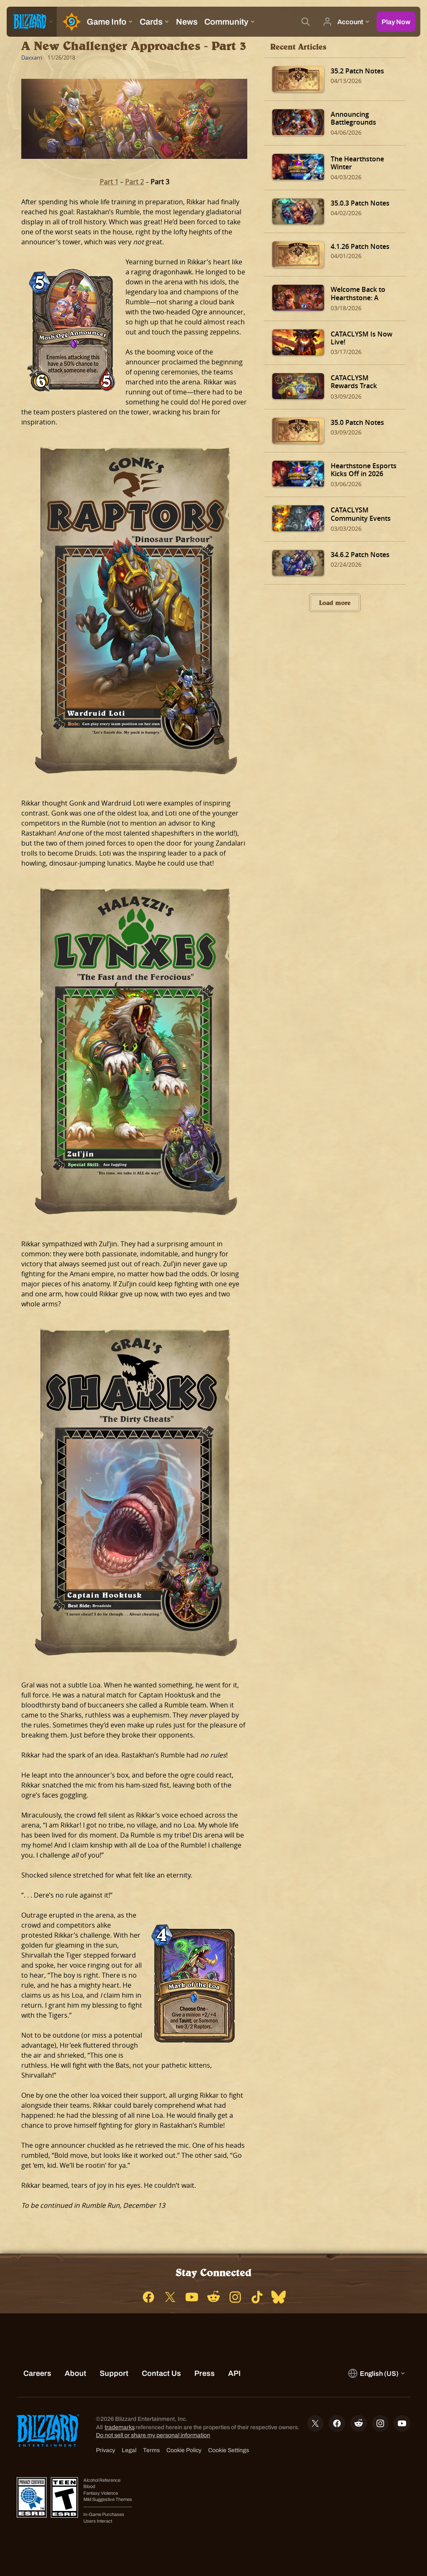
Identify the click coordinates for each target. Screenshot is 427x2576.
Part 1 (109, 181)
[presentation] (32, 22)
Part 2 (134, 181)
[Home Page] (70, 21)
